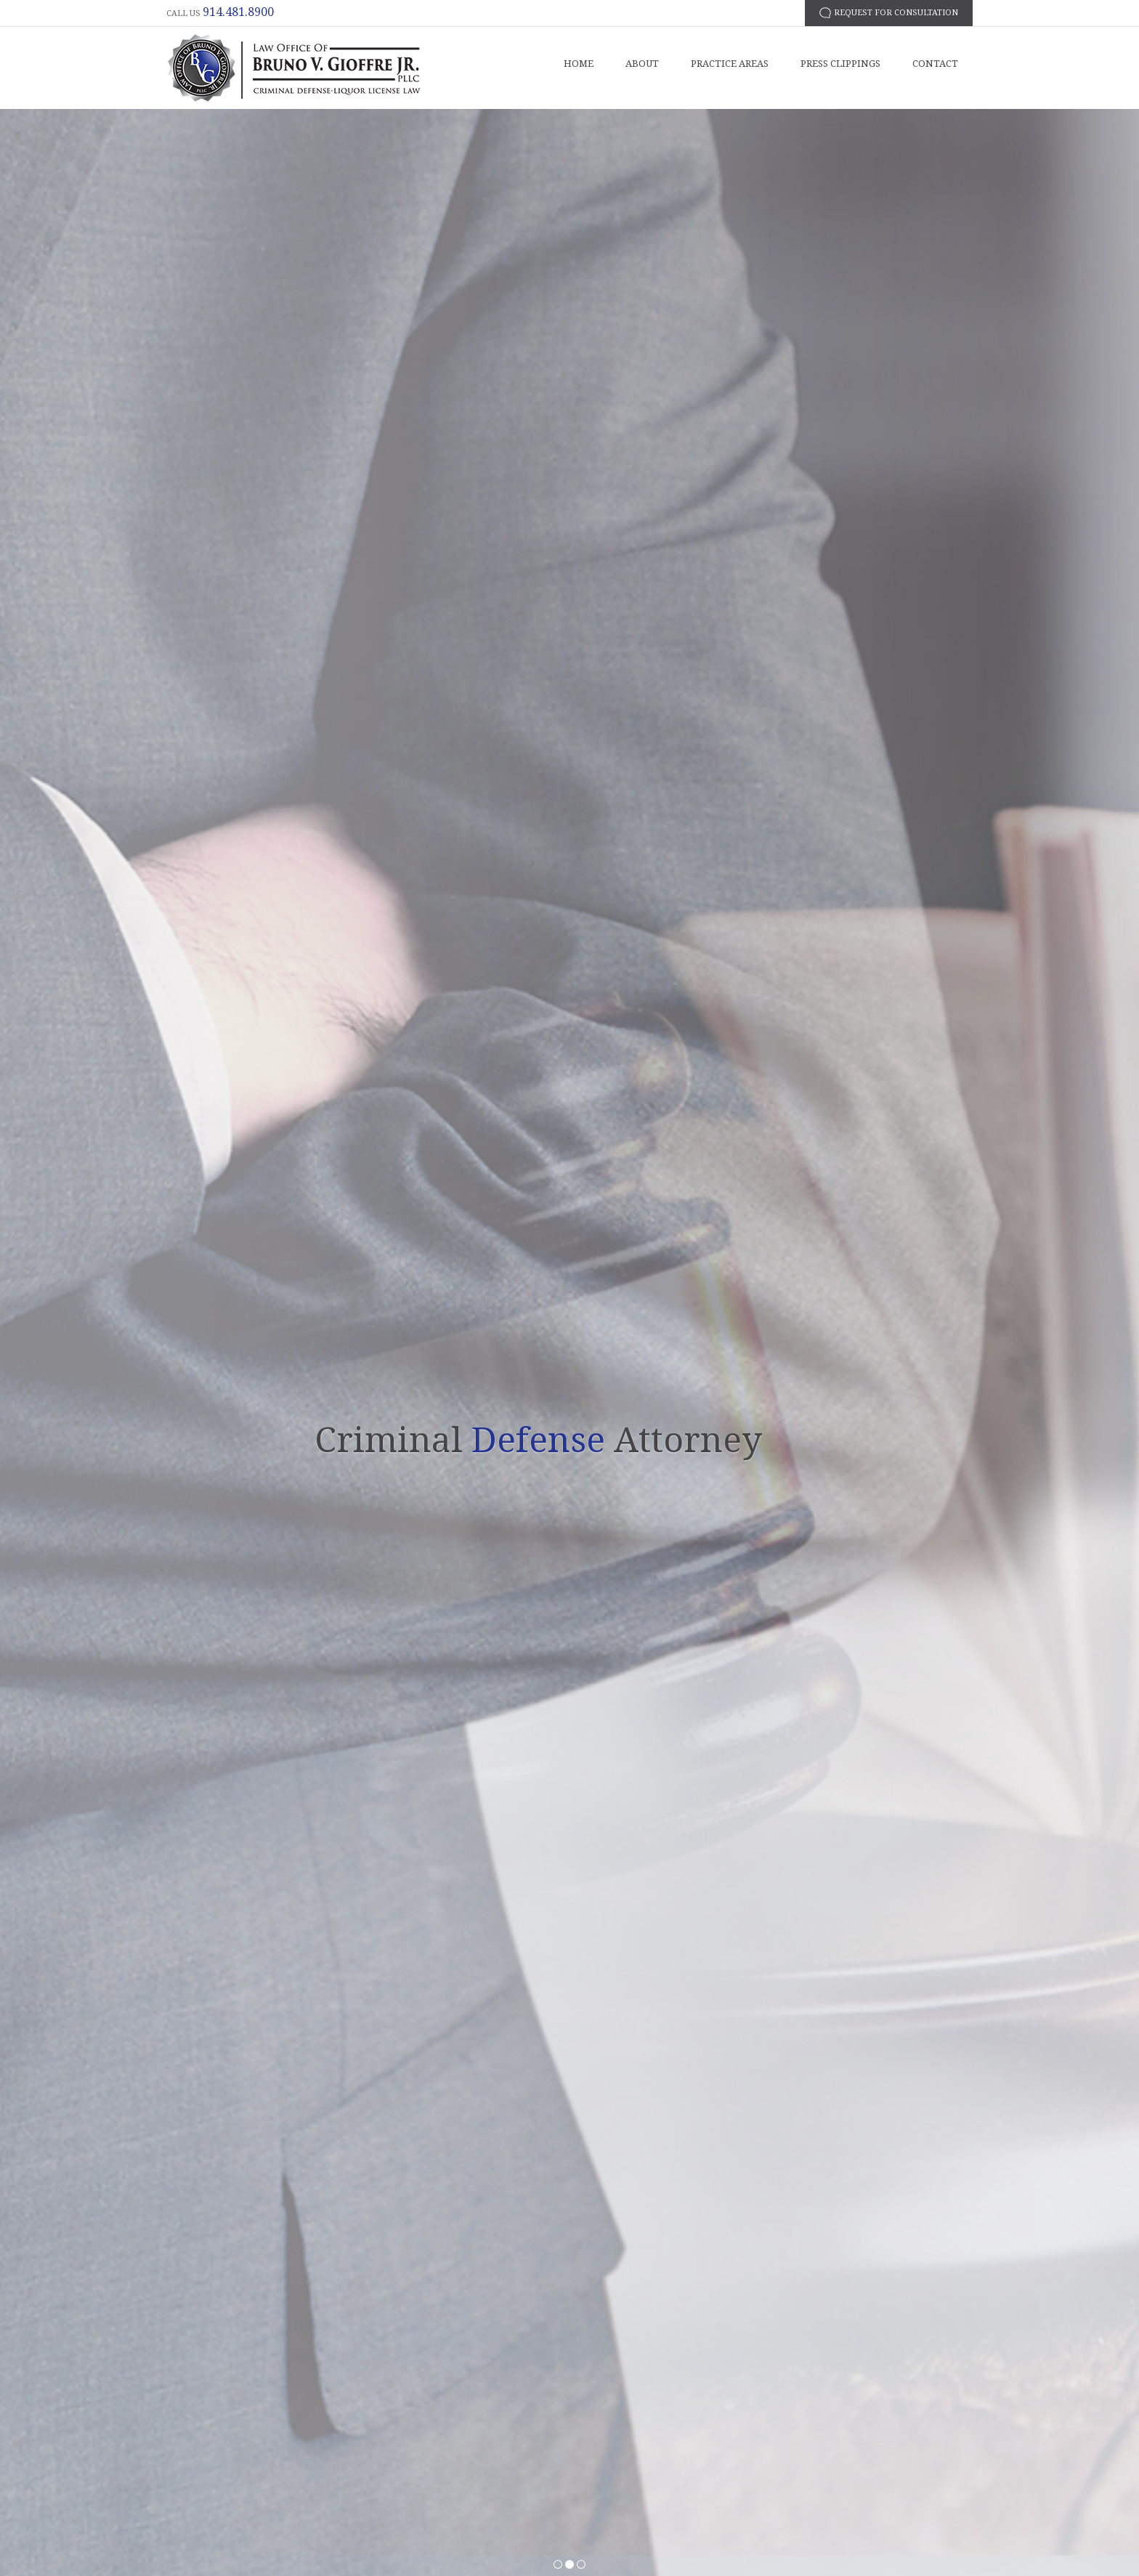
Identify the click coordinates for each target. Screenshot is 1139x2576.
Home (578, 63)
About (642, 63)
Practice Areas (730, 63)
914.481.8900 (238, 12)
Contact (935, 63)
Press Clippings (840, 63)
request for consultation (896, 12)
